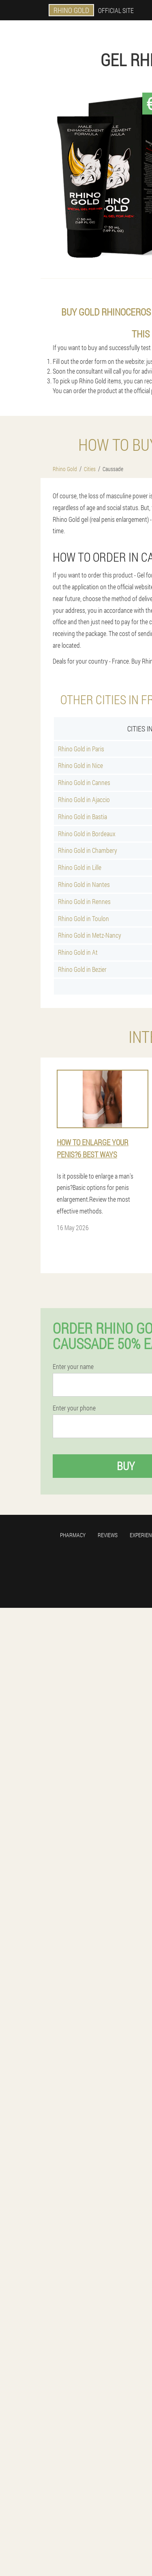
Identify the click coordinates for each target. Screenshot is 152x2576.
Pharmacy (73, 1535)
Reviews (108, 1535)
